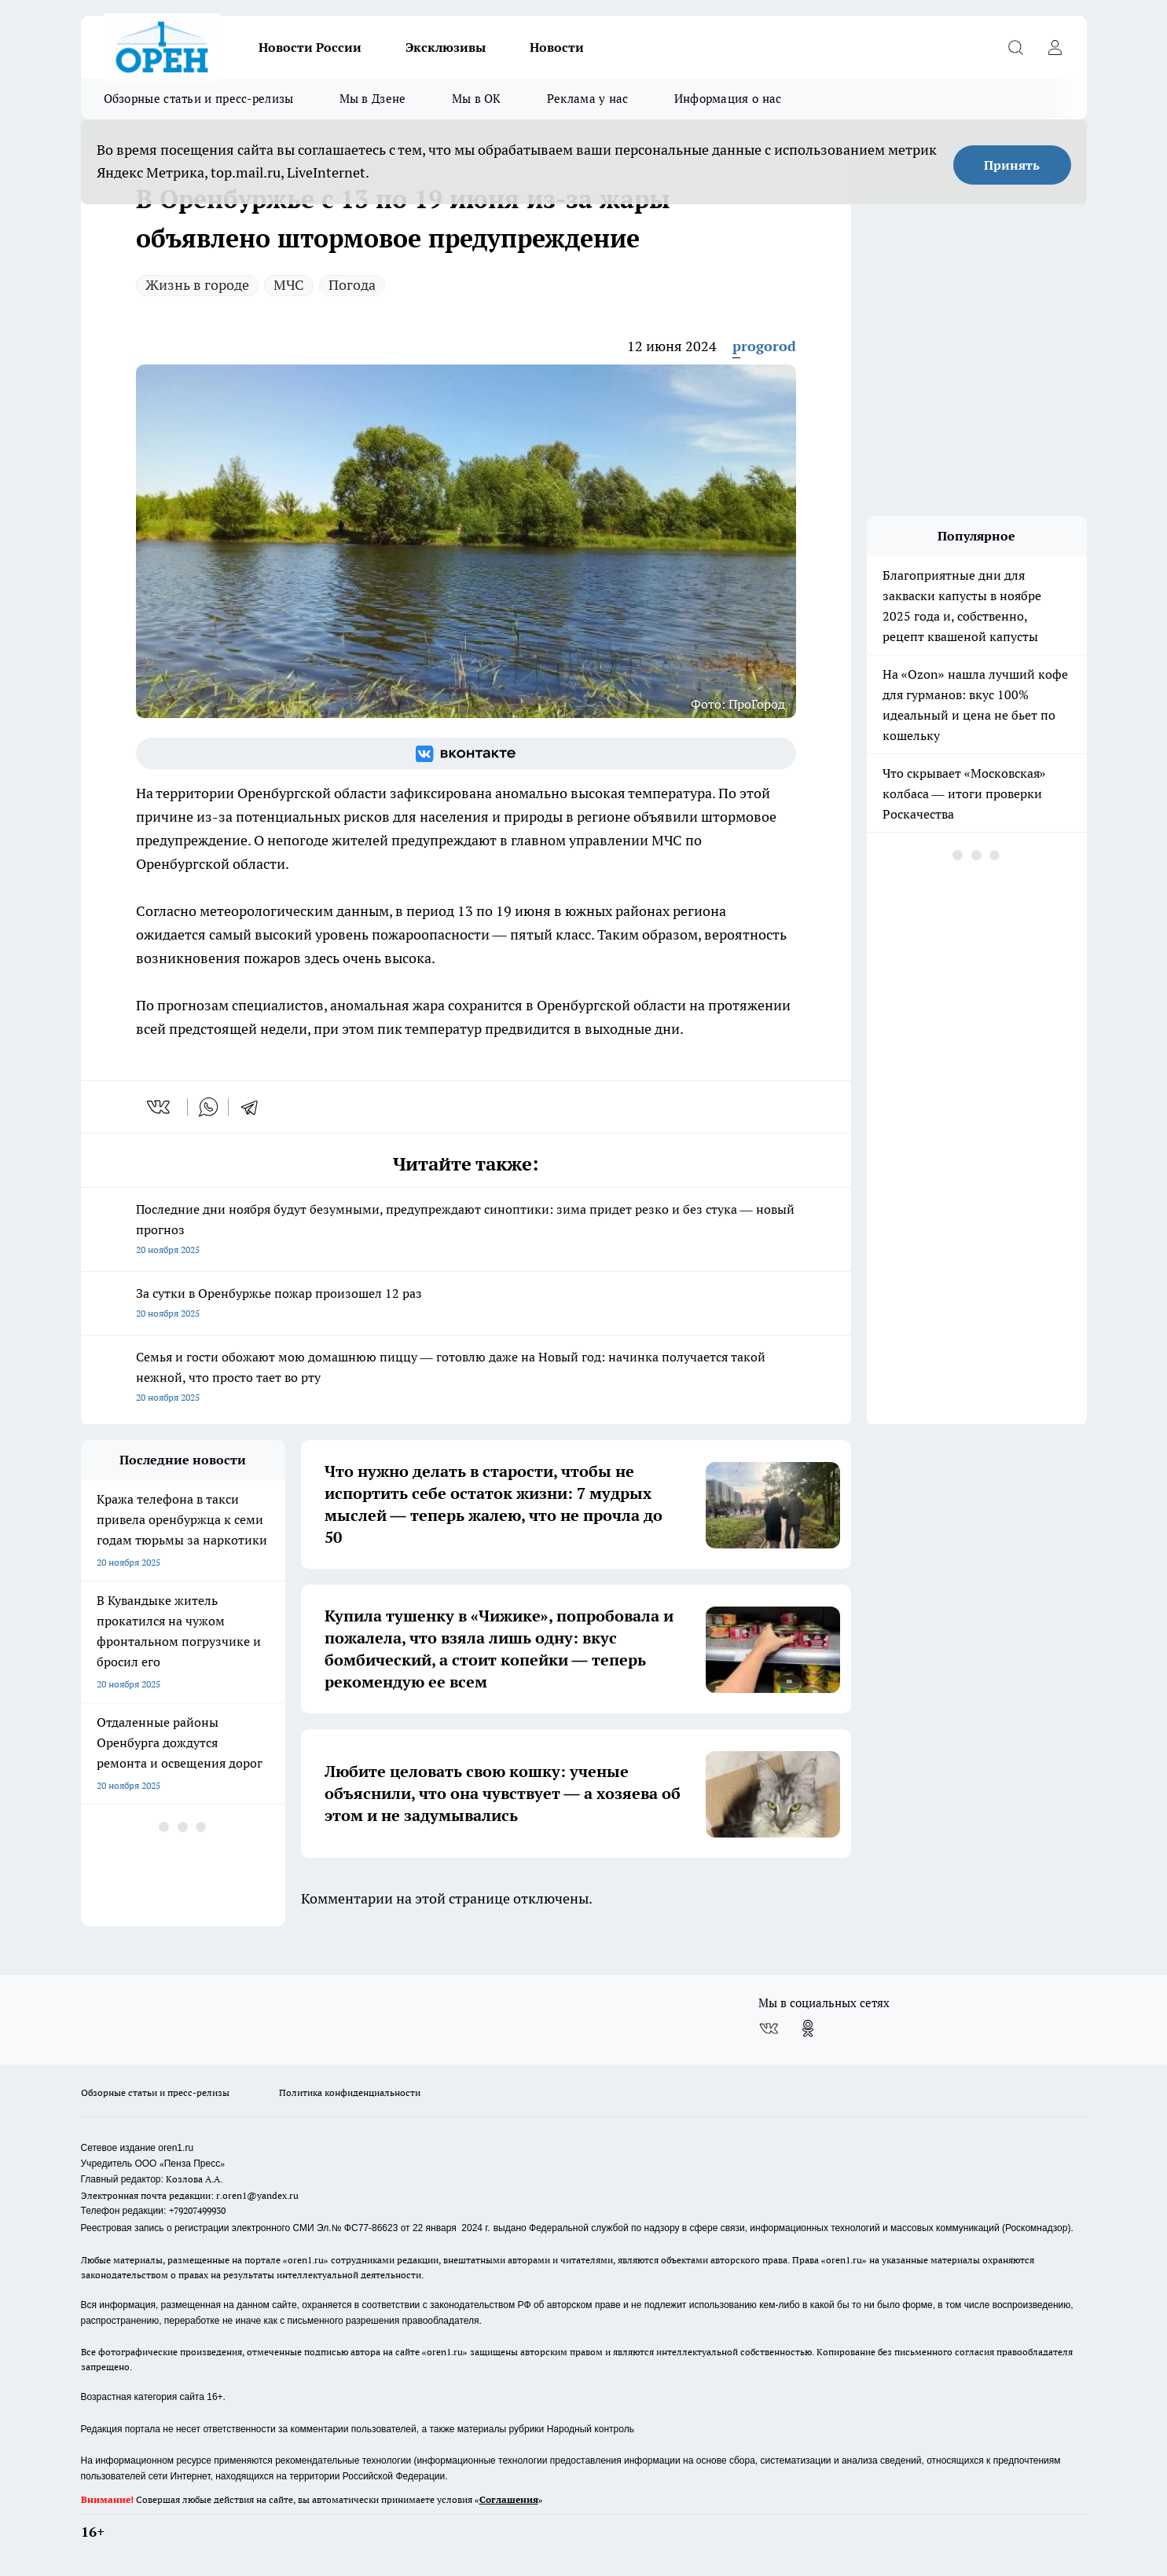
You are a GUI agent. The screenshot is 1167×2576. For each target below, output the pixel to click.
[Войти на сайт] (1055, 47)
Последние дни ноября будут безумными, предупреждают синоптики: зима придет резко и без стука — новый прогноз (466, 1230)
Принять (1012, 165)
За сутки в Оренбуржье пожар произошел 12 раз (466, 1304)
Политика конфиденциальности (349, 2092)
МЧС (288, 285)
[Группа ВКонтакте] (466, 753)
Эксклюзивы (446, 47)
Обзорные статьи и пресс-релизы (199, 98)
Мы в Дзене (372, 98)
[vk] (160, 1107)
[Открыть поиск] (1016, 47)
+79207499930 (197, 2210)
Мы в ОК (476, 98)
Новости (557, 47)
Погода (352, 285)
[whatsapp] (208, 1107)
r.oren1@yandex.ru (257, 2195)
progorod (764, 346)
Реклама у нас (588, 98)
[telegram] (254, 1107)
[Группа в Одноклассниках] (808, 2028)
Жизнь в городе (197, 285)
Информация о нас (728, 98)
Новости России (310, 47)
